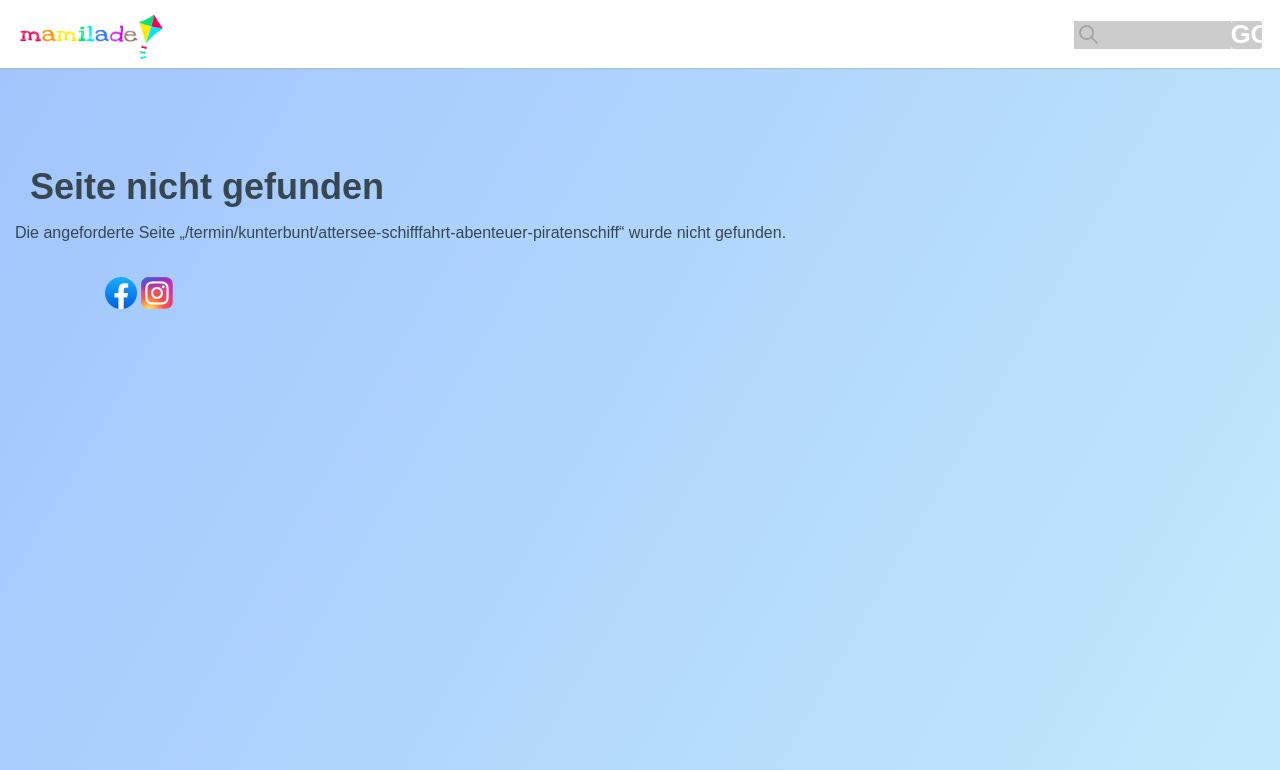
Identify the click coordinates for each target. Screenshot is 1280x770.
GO (1246, 34)
